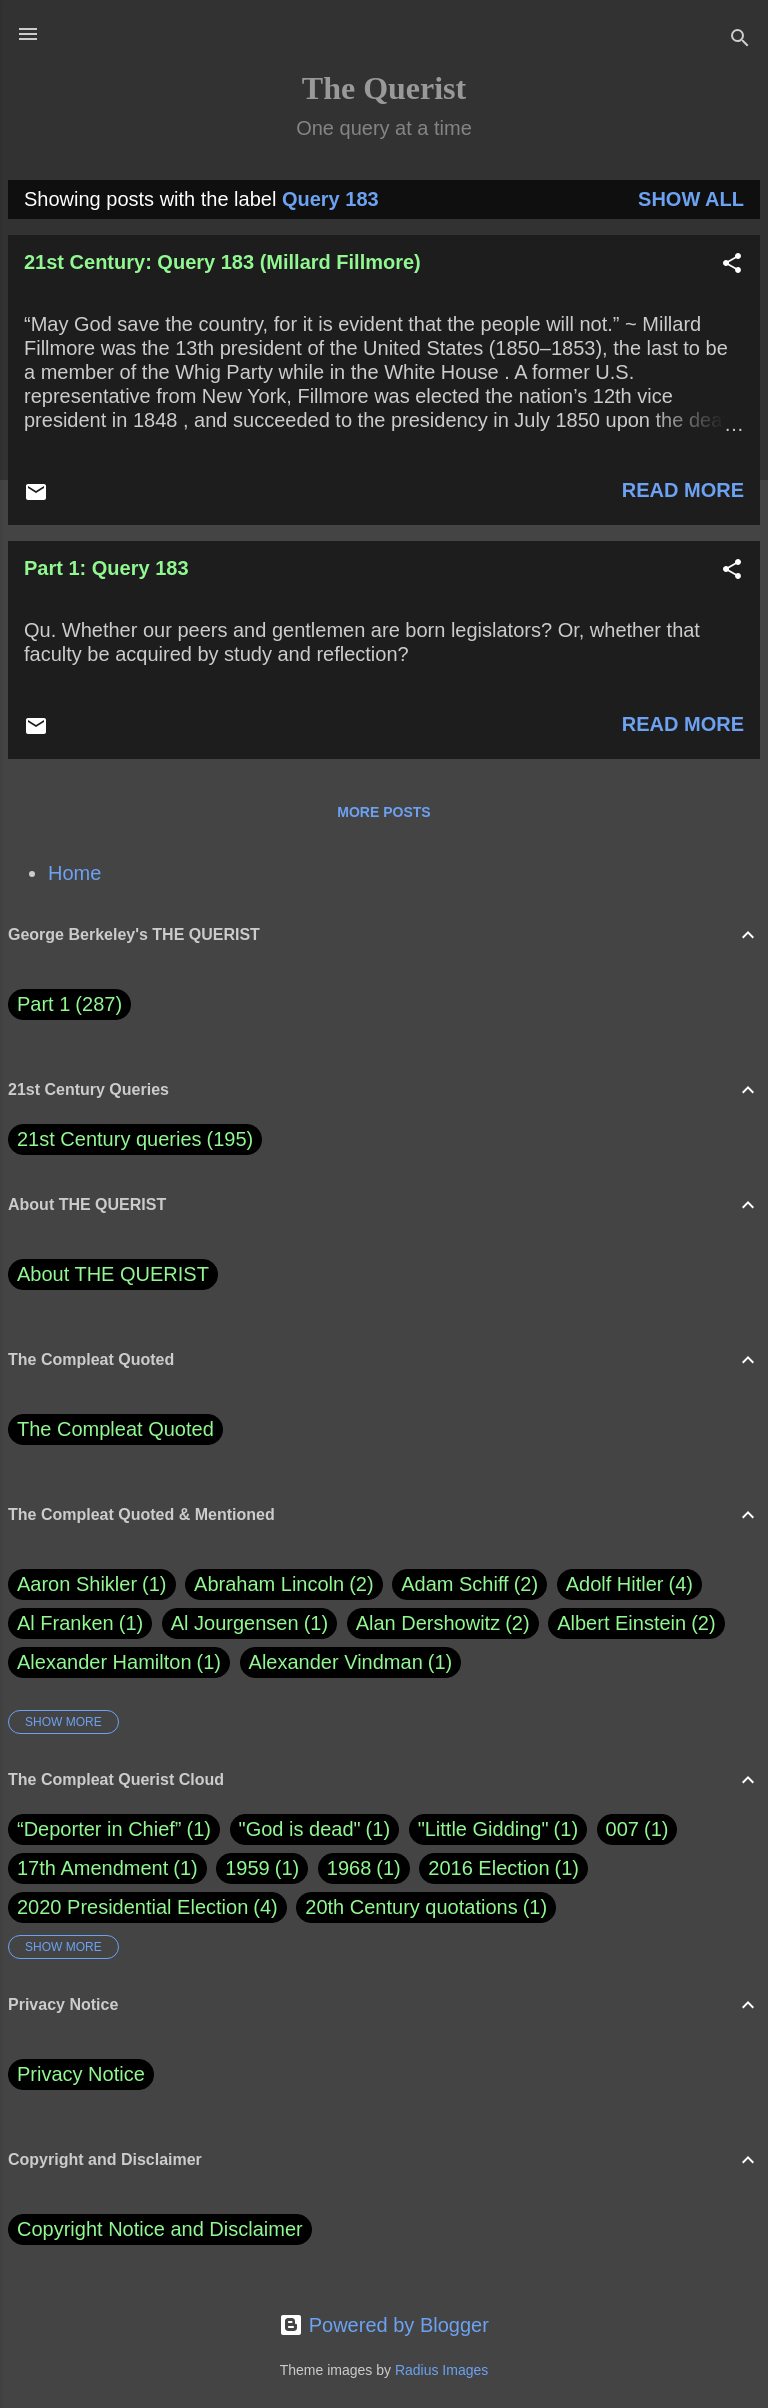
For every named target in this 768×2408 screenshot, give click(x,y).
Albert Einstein (636, 1623)
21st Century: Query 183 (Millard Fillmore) (222, 262)
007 (622, 1829)
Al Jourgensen (249, 1623)
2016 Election (488, 1868)
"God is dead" (300, 1829)
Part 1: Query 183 (106, 568)
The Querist (384, 88)
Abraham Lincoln (284, 1584)
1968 (349, 1868)
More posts (383, 812)
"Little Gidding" (483, 1829)
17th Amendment (92, 1868)
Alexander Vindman (351, 1662)
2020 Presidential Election (132, 1907)
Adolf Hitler (629, 1584)
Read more (683, 490)
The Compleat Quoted (115, 1429)
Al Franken (80, 1623)
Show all (691, 199)
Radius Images (441, 2370)
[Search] (740, 40)
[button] (732, 265)
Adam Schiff (469, 1584)
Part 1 (69, 1004)
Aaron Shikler (92, 1584)
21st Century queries (109, 1139)
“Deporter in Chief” (99, 1829)
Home (74, 873)
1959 (247, 1868)
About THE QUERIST (113, 1274)
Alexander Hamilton (119, 1662)
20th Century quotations (411, 1907)
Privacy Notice (81, 2074)
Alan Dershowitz (443, 1623)
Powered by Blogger (384, 2325)
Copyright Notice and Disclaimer (160, 2229)
